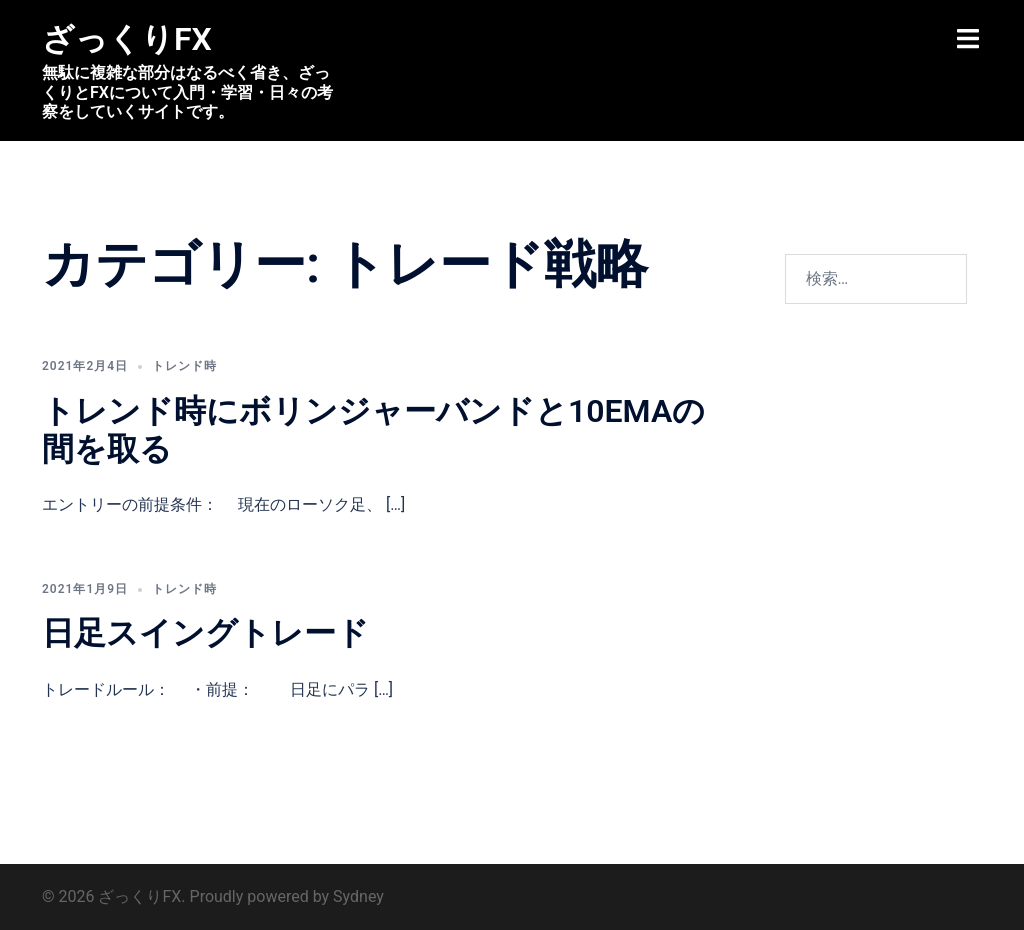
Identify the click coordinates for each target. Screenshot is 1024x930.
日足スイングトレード (205, 633)
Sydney (358, 896)
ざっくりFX (127, 39)
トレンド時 (184, 366)
